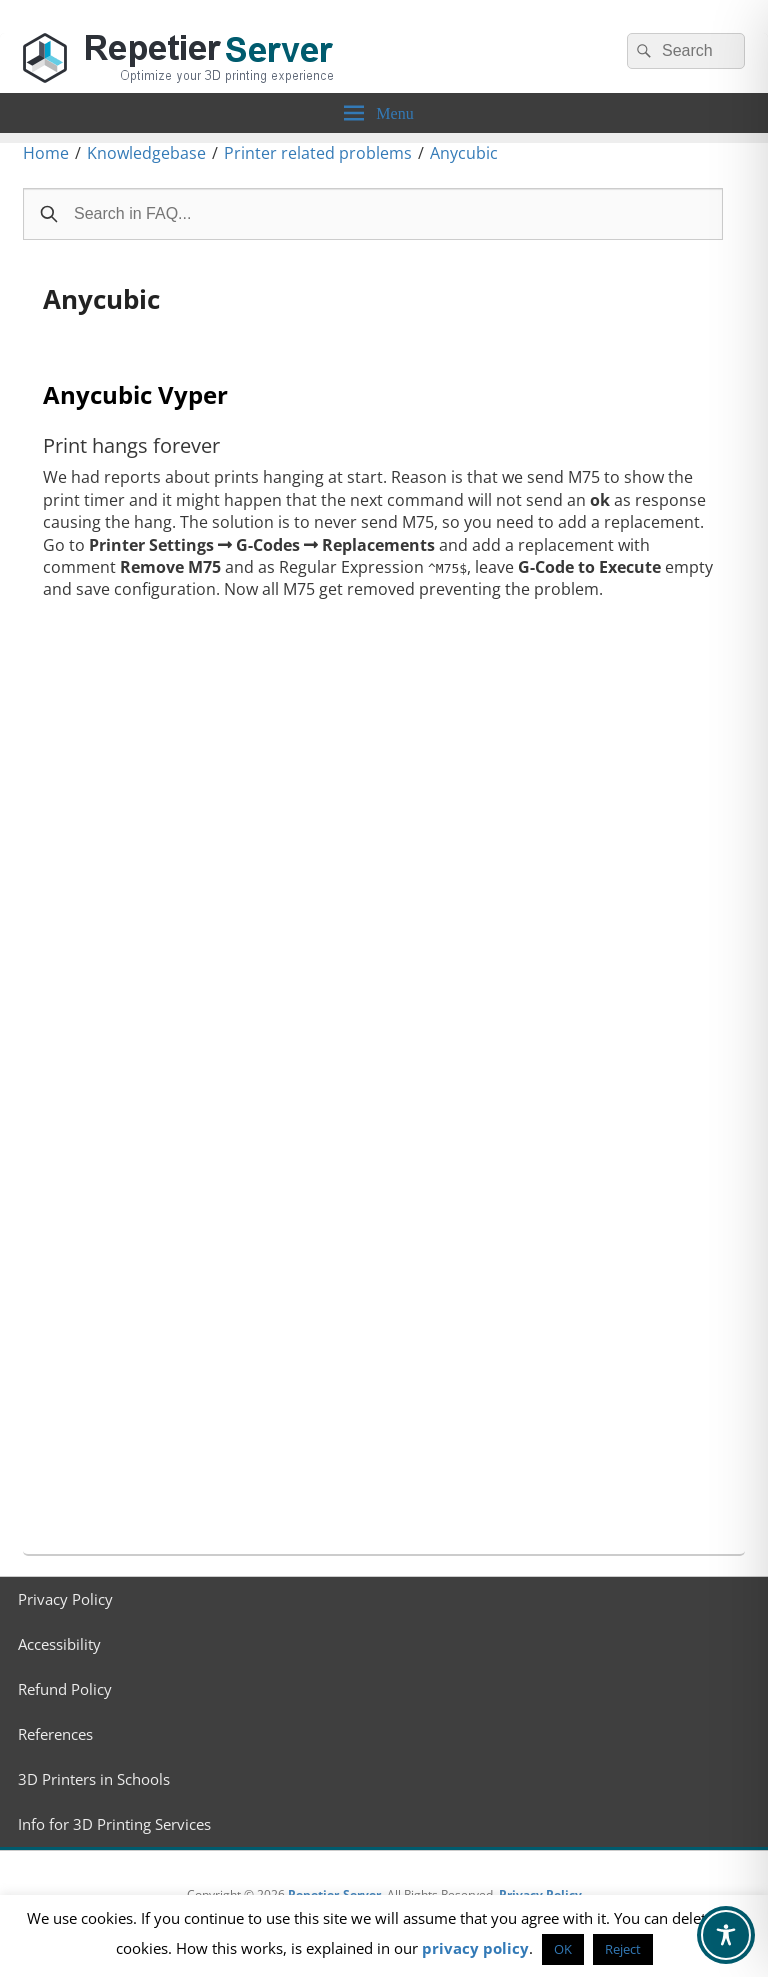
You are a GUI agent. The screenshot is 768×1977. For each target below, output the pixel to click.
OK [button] (563, 1949)
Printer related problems (318, 153)
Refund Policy (65, 1689)
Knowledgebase (146, 153)
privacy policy (475, 1948)
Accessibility (59, 1644)
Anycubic (464, 153)
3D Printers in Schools (94, 1779)
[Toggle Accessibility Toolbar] (726, 1935)
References (55, 1734)
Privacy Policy (65, 1599)
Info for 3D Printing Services (114, 1824)
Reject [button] (623, 1949)
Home (46, 153)
